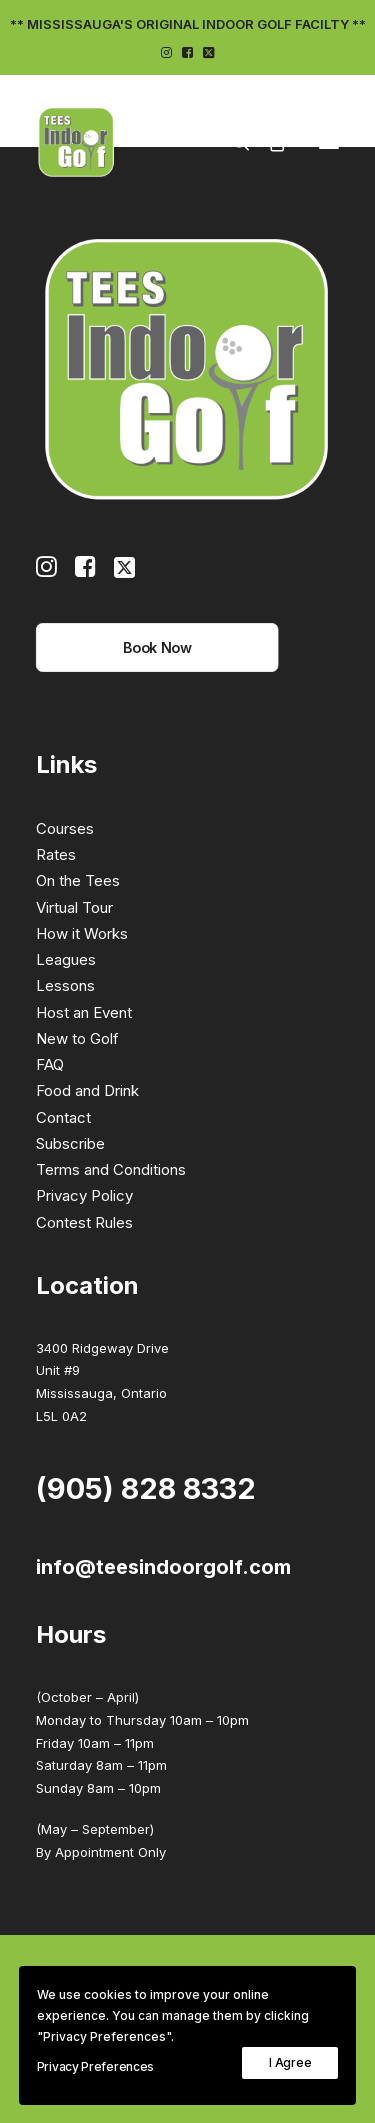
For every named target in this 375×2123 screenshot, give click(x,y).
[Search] (232, 142)
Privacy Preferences (95, 2066)
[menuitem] (166, 52)
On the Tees (78, 880)
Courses (65, 828)
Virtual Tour (74, 907)
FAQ (50, 1064)
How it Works (82, 933)
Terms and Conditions (111, 1169)
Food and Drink (87, 1090)
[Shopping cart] (268, 142)
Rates (56, 854)
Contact (63, 1117)
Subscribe (70, 1143)
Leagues (66, 959)
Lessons (65, 985)
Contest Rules (84, 1222)
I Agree (290, 2062)
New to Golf (77, 1038)
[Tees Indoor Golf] (76, 142)
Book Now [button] (157, 647)
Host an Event (84, 1012)
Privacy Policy (84, 1195)
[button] (166, 52)
